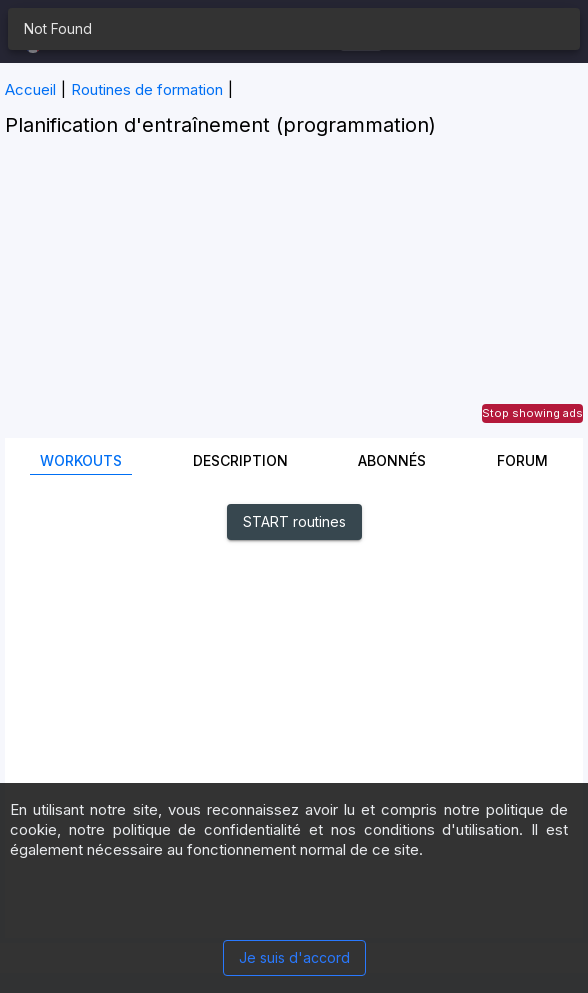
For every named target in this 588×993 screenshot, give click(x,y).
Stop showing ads (532, 413)
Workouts (81, 460)
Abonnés (392, 460)
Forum (522, 460)
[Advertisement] (294, 298)
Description (240, 460)
